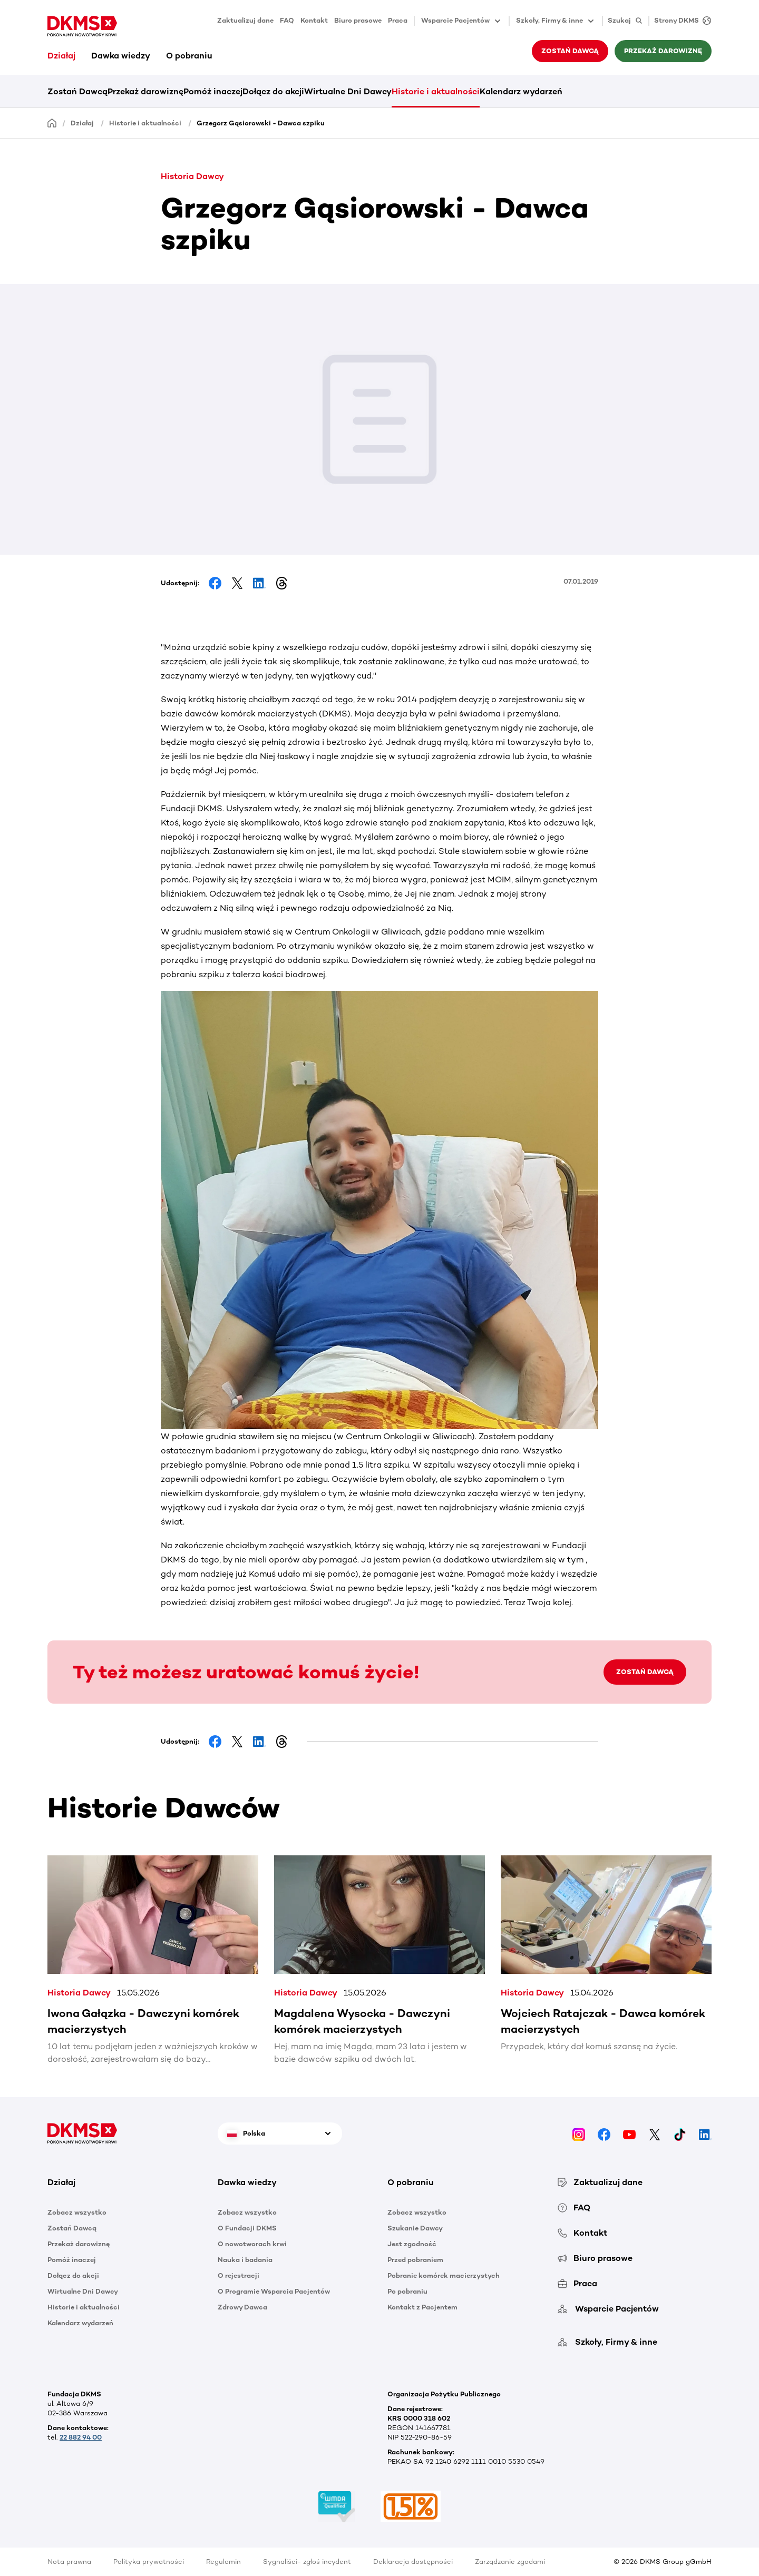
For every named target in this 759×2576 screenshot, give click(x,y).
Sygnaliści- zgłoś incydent (307, 2561)
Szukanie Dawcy (415, 2228)
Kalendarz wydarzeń (521, 91)
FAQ (287, 20)
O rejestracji (238, 2275)
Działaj (61, 56)
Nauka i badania (245, 2260)
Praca (397, 20)
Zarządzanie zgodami (510, 2561)
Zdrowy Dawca (242, 2307)
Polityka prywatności (148, 2561)
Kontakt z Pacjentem (422, 2307)
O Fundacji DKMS (247, 2228)
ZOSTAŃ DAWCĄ (645, 1672)
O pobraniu (189, 56)
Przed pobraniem (415, 2260)
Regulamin (223, 2561)
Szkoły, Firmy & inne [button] (556, 21)
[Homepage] (52, 122)
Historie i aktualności (436, 91)
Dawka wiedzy (120, 56)
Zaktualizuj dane (245, 20)
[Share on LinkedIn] (259, 583)
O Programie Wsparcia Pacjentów (274, 2291)
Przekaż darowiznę (663, 51)
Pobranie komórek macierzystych (443, 2275)
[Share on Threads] (281, 583)
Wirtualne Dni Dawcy (348, 91)
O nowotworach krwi (252, 2244)
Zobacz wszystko (76, 2212)
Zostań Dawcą (570, 51)
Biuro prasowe (358, 20)
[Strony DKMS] (680, 21)
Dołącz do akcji (273, 91)
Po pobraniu (407, 2291)
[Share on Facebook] (215, 583)
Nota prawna (69, 2561)
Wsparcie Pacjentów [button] (461, 21)
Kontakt (314, 20)
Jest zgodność (411, 2244)
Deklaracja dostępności (413, 2561)
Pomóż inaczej (212, 91)
